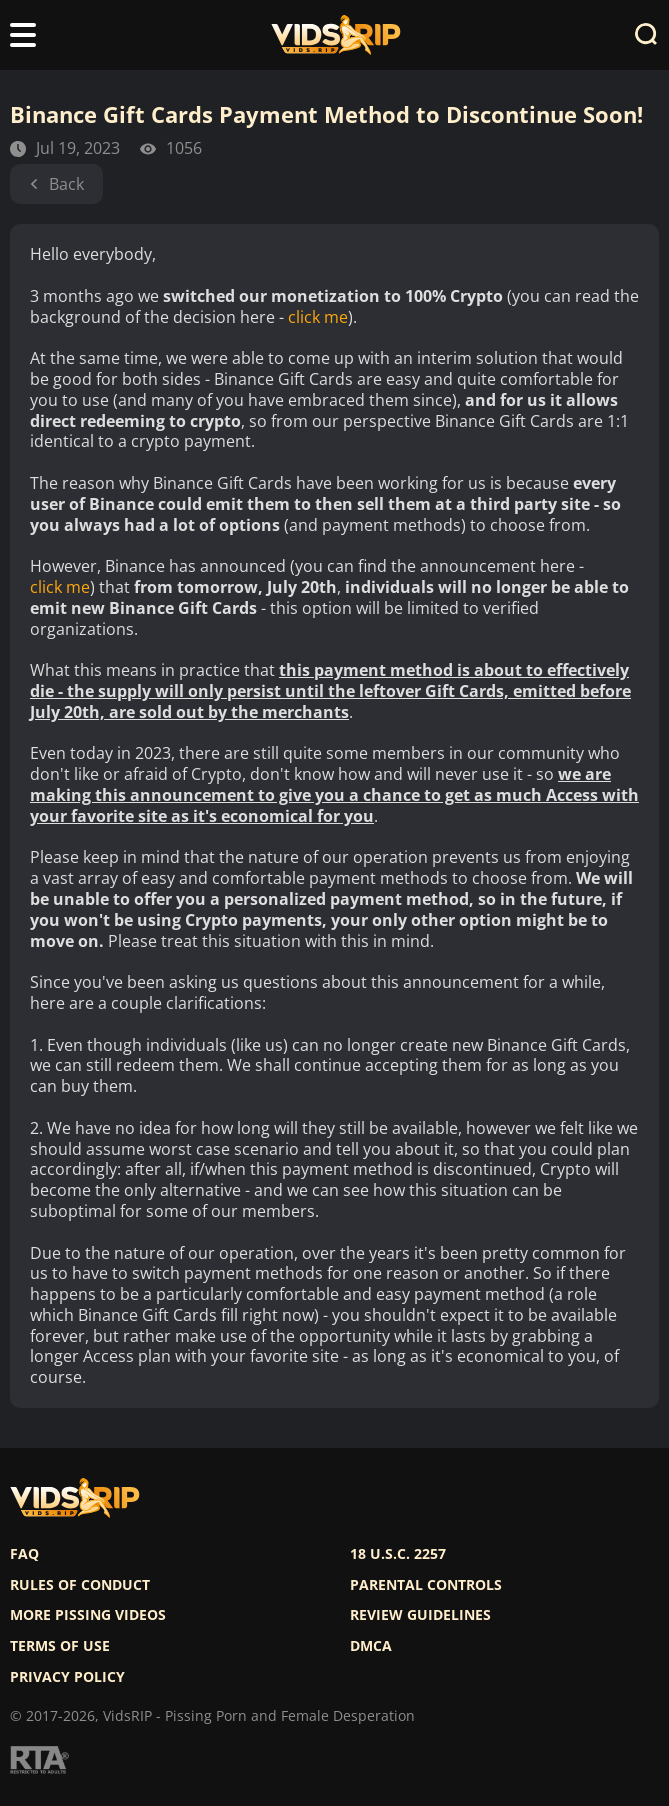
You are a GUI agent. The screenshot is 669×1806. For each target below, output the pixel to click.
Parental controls (426, 1585)
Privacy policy (67, 1677)
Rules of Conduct (80, 1585)
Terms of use (60, 1646)
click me (318, 317)
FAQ (24, 1554)
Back (56, 184)
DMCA (371, 1646)
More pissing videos (88, 1615)
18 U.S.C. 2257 (398, 1554)
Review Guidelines (420, 1615)
